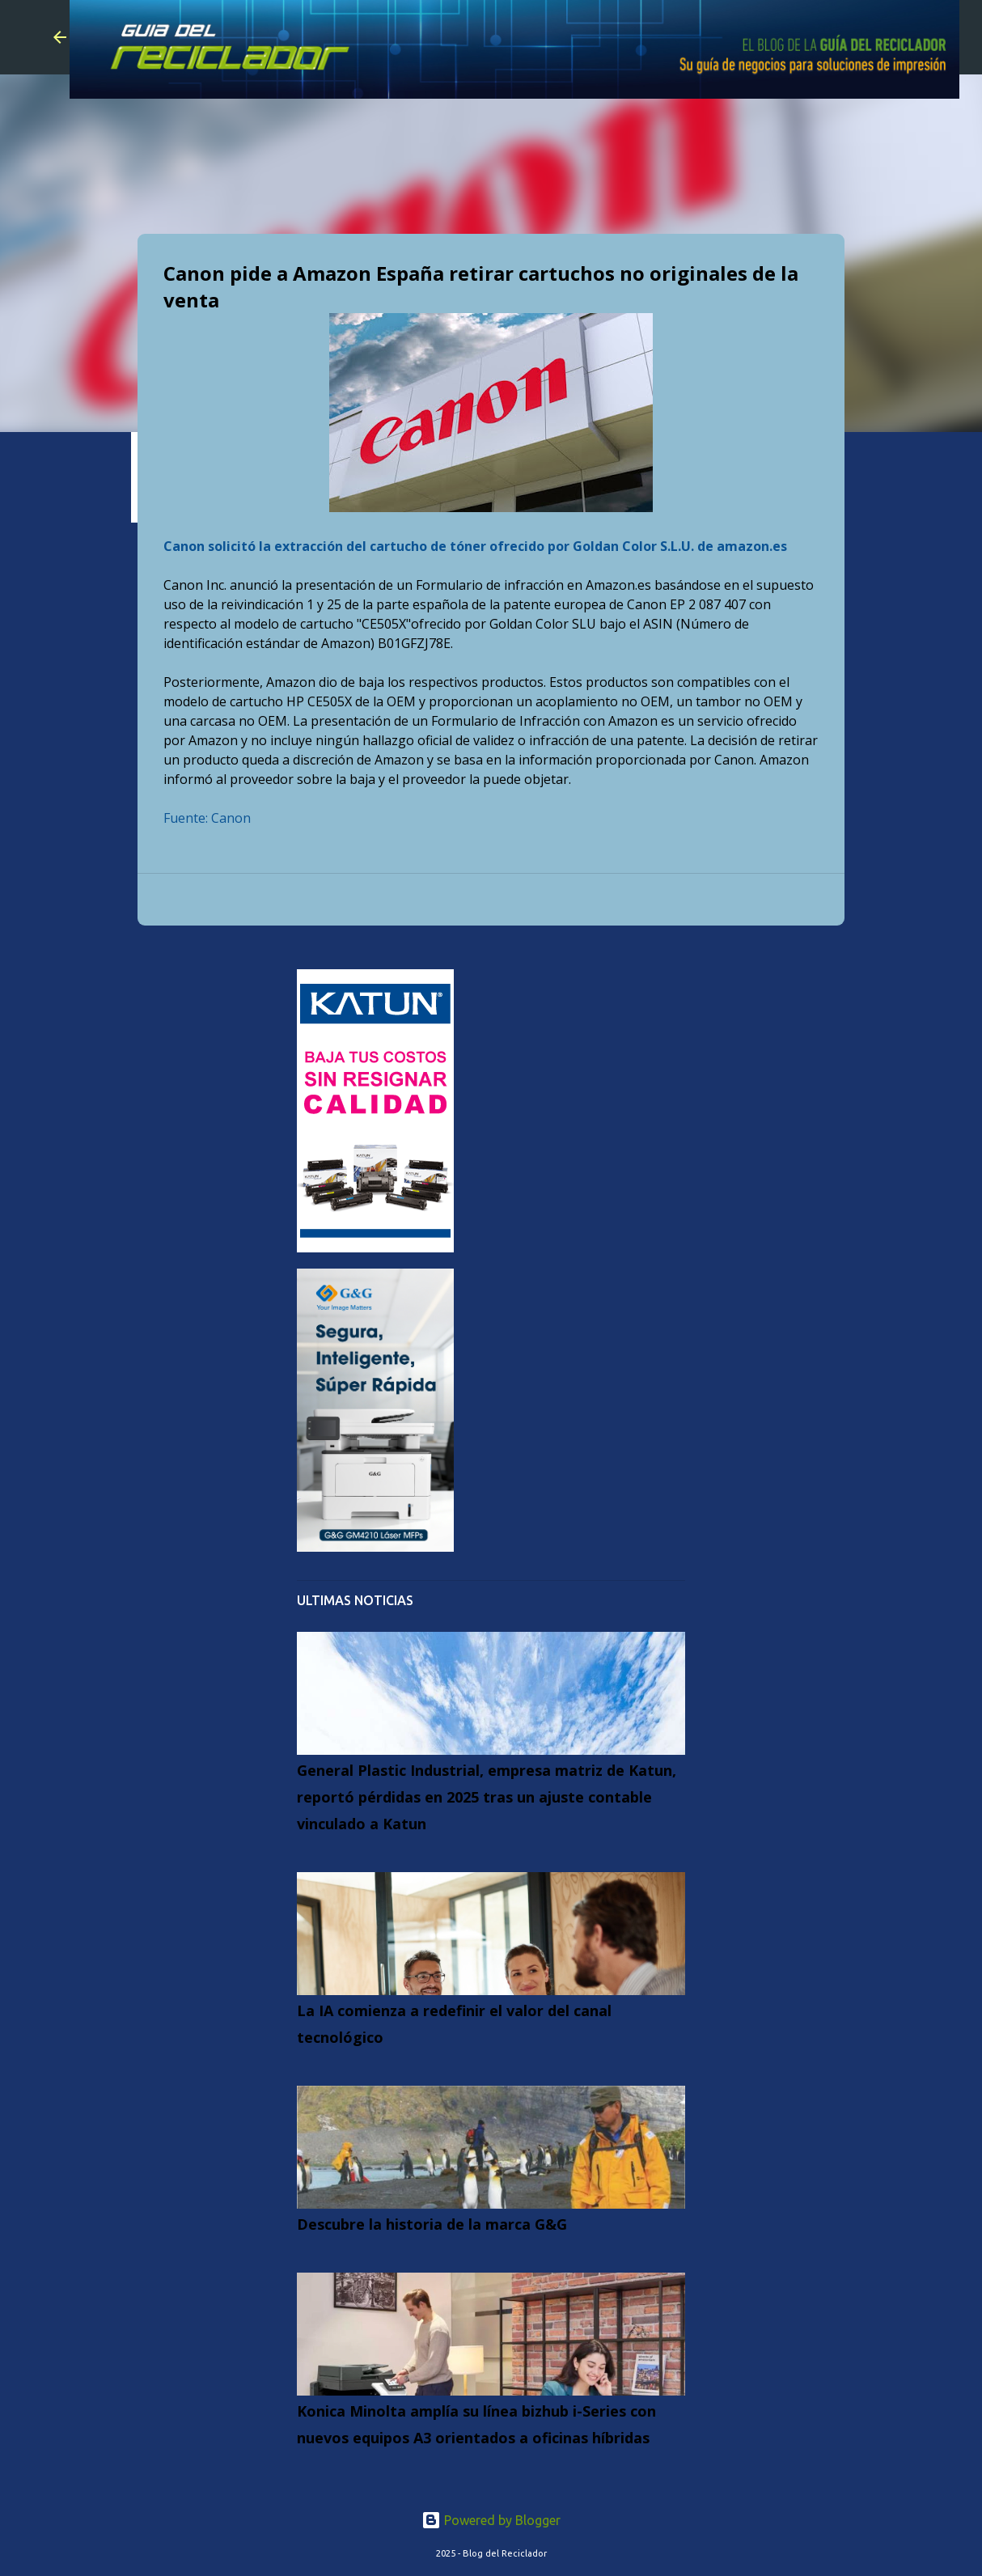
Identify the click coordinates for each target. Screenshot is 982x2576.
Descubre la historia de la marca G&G (432, 2224)
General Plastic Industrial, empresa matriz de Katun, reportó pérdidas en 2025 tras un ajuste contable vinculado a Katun (486, 1796)
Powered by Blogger (491, 2520)
